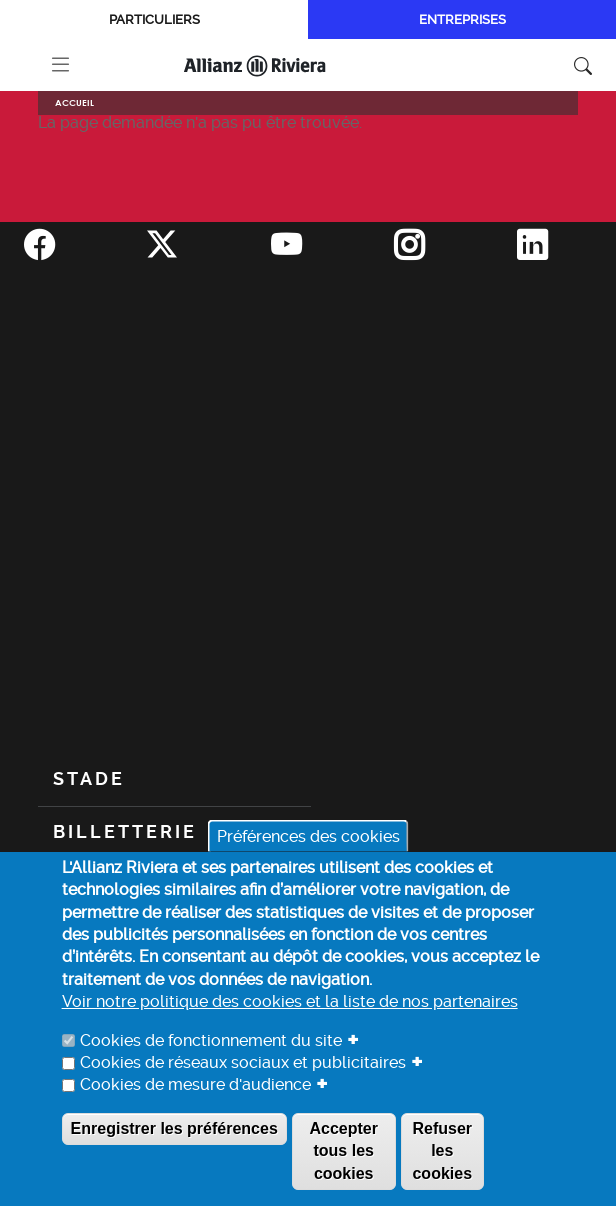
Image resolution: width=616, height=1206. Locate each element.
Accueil (74, 102)
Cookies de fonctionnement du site (211, 1040)
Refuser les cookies (442, 1151)
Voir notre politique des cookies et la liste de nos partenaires (290, 1001)
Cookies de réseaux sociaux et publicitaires (243, 1062)
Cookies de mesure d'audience (195, 1084)
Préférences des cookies (308, 836)
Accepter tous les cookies (343, 1151)
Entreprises (462, 19)
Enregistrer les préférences (174, 1128)
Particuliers (154, 19)
